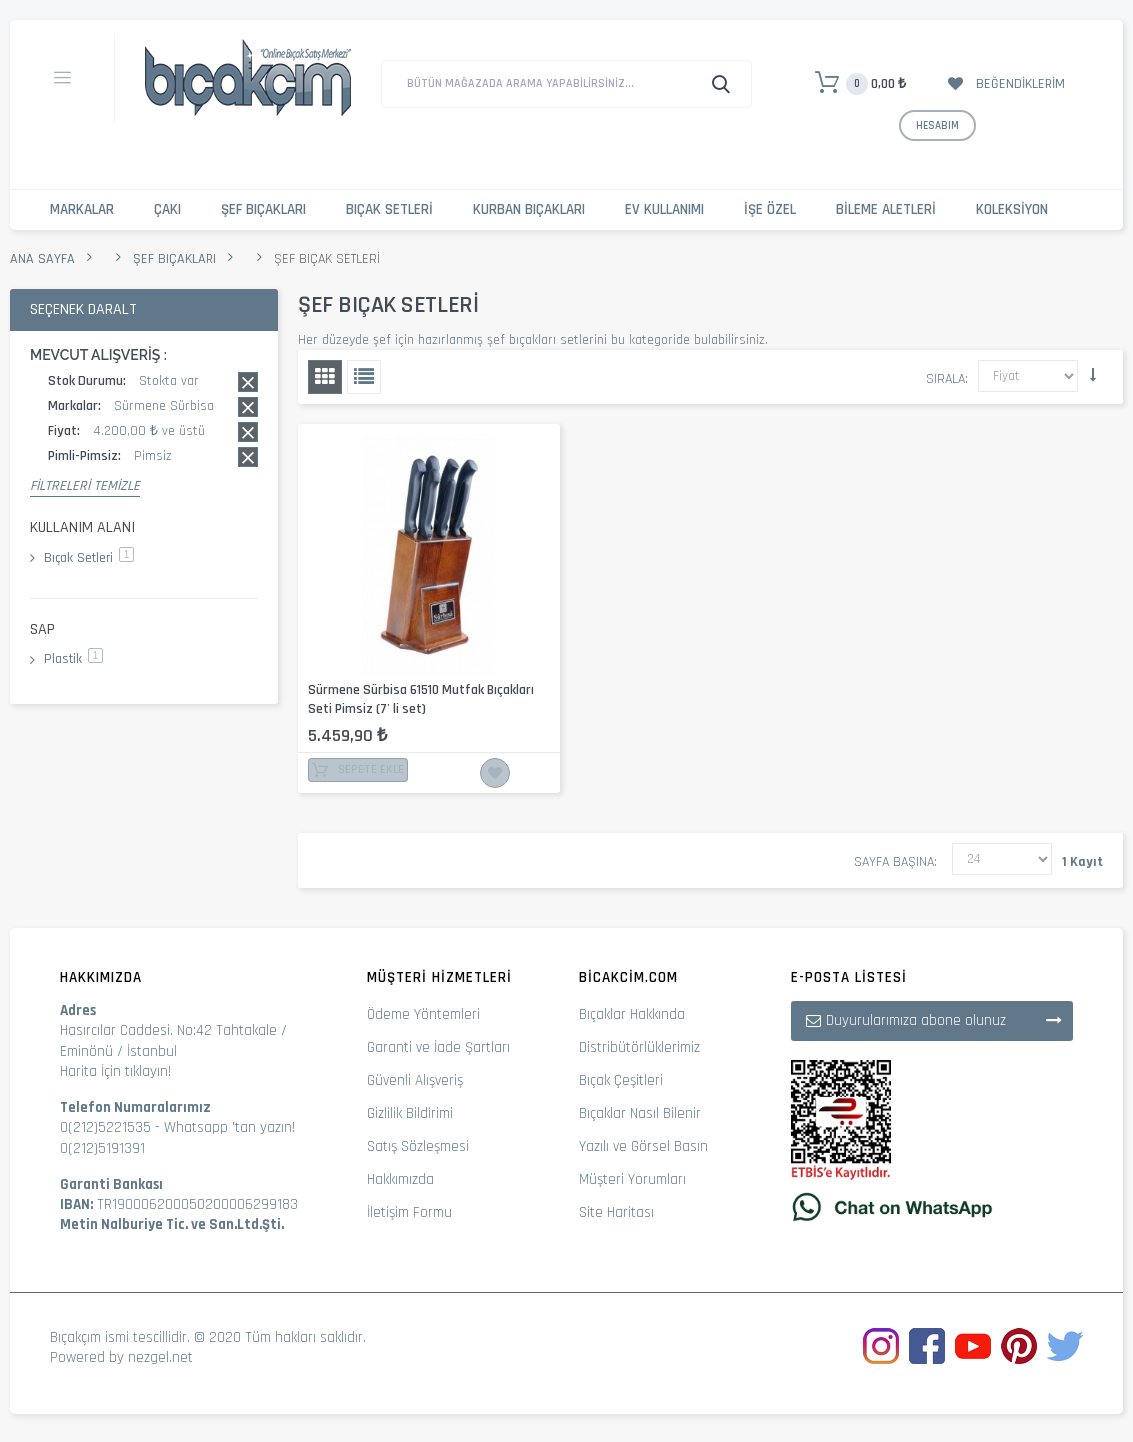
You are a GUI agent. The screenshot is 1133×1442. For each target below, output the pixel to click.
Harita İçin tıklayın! (115, 1071)
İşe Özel (770, 209)
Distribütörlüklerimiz (639, 1047)
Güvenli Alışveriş (415, 1080)
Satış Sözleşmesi (418, 1146)
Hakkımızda (400, 1179)
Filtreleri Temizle (85, 486)
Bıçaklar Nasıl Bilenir (640, 1113)
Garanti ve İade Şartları (438, 1047)
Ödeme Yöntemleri (423, 1014)
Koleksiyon (1012, 209)
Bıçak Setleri (389, 209)
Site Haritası (616, 1212)
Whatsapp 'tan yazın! (229, 1127)
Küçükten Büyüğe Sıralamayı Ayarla (1093, 375)
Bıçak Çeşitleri (621, 1080)
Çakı (167, 209)
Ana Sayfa (42, 259)
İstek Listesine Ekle (495, 773)
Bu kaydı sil (248, 382)
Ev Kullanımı (664, 209)
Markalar (82, 209)
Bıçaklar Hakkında (632, 1014)
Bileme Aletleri (886, 209)
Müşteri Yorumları (632, 1179)
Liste (364, 377)
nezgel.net (160, 1357)
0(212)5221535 (105, 1127)
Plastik (73, 659)
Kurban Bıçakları (529, 209)
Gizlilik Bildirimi (410, 1113)
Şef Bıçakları (263, 209)
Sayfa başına (894, 862)
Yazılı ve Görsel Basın (643, 1146)
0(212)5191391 (102, 1148)
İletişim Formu (409, 1212)
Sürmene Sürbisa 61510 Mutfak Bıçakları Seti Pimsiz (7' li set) (421, 699)
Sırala (945, 379)
